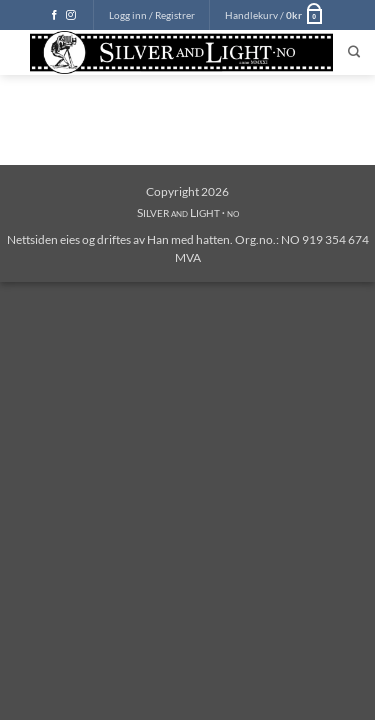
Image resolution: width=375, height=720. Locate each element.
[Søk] (354, 52)
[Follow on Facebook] (55, 15)
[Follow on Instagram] (71, 15)
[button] (152, 15)
